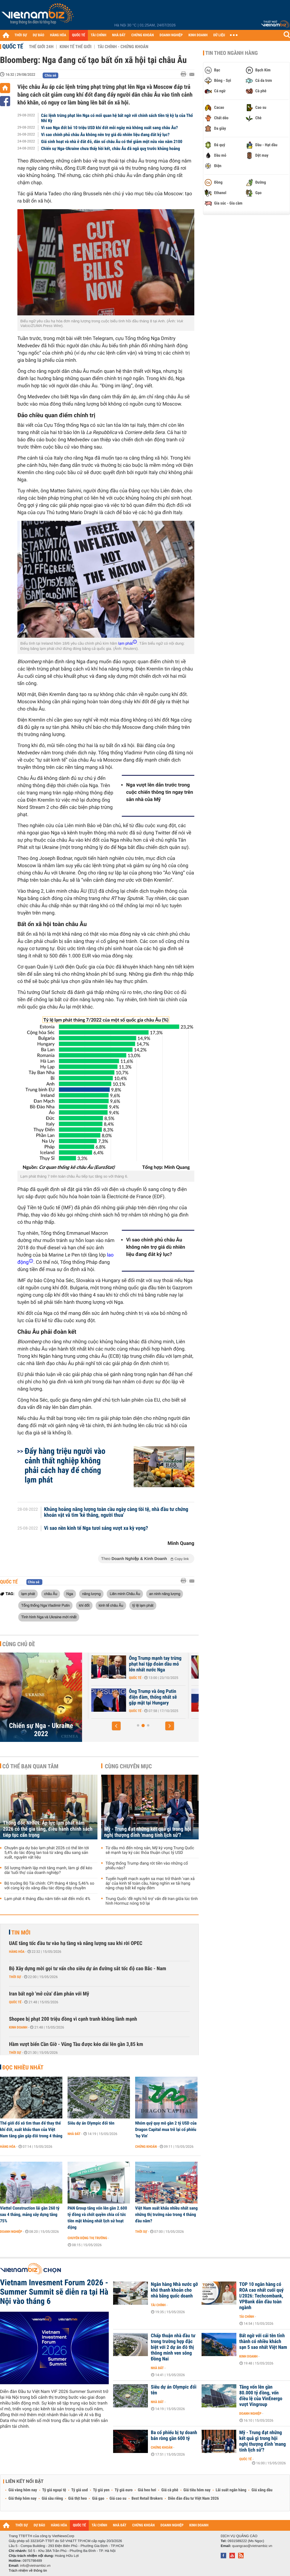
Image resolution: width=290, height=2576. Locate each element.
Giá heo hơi (147, 2490)
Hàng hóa (16, 1952)
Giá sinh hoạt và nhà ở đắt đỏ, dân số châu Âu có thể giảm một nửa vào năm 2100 (111, 141)
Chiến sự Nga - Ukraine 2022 (41, 1730)
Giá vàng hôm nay (22, 2490)
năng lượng (91, 1593)
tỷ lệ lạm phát (142, 1605)
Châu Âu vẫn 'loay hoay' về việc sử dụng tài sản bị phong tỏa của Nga (147, 1697)
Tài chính (158, 2305)
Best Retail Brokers (147, 2499)
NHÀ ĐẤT (118, 35)
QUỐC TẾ (78, 35)
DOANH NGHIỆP (171, 35)
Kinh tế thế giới (75, 46)
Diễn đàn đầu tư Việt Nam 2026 (193, 2499)
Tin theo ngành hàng (231, 53)
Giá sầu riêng (52, 2499)
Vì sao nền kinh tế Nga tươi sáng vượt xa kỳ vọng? (96, 1528)
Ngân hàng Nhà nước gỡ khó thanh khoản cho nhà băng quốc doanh (174, 2290)
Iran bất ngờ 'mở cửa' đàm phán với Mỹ (49, 1994)
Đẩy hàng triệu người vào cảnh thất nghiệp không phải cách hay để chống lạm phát (65, 1465)
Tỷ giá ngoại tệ (54, 2490)
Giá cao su (118, 2499)
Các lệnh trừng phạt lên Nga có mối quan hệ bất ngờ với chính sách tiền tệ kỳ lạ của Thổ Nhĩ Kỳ (117, 118)
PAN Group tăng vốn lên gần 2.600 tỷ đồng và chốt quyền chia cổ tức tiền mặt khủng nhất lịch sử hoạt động (97, 2218)
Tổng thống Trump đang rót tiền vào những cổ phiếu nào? (147, 1865)
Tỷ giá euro (124, 2490)
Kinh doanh (18, 2027)
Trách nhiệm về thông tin (28, 2570)
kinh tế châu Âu (111, 1605)
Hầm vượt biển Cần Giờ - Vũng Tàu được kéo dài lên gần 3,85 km (76, 2044)
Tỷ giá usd (79, 2490)
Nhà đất (74, 2134)
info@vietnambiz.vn (35, 2566)
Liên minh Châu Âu (125, 1593)
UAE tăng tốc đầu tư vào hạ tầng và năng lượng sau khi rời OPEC (75, 1943)
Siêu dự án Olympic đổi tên (91, 2123)
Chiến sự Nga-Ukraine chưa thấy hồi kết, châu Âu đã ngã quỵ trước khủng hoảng (110, 148)
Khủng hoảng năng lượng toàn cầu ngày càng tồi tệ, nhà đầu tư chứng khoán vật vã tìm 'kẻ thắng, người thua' (116, 1512)
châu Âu (50, 1593)
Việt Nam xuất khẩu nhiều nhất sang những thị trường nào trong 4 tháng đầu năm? (166, 2215)
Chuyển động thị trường (87, 2238)
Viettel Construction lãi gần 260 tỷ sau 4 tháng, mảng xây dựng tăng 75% (29, 2215)
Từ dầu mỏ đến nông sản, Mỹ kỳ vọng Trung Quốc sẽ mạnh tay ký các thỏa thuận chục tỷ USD (150, 1850)
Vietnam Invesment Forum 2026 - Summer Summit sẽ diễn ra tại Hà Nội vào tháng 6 (54, 2292)
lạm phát (28, 1593)
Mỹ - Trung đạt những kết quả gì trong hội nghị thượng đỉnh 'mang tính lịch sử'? (147, 1832)
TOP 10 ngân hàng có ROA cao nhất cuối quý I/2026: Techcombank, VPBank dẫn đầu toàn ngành (261, 2296)
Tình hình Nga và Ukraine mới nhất (48, 1616)
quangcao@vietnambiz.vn (252, 2546)
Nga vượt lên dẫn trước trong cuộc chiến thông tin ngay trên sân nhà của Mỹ (159, 792)
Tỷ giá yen (101, 2490)
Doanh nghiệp (11, 2232)
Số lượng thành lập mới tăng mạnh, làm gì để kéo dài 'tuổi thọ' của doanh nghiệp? (48, 1870)
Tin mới (20, 1932)
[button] (116, 1726)
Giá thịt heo (77, 2499)
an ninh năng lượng (164, 1593)
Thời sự (15, 1977)
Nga (69, 1593)
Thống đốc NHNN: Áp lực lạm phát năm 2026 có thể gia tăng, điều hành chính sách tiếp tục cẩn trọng (48, 1829)
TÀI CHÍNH (98, 35)
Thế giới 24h (41, 46)
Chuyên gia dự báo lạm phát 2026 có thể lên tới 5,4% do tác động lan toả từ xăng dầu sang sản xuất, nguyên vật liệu (46, 1853)
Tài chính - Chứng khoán (122, 46)
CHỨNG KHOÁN (142, 35)
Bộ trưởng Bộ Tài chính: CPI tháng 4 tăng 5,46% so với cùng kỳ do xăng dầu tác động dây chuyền (49, 1885)
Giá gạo (98, 2499)
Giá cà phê (169, 2490)
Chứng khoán (146, 2147)
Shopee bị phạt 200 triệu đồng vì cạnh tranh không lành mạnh (73, 2019)
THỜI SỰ (20, 35)
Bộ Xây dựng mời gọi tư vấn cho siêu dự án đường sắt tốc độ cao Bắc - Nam (87, 1969)
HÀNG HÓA (58, 35)
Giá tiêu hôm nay (197, 2490)
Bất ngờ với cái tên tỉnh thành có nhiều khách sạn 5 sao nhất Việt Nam (263, 2341)
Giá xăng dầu (261, 2490)
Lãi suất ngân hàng (231, 2490)
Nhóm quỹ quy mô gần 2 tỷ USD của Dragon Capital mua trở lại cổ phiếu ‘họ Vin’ (166, 2129)
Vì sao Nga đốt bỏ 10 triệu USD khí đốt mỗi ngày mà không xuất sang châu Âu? (109, 127)
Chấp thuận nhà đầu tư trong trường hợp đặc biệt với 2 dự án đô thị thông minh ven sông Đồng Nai (173, 2347)
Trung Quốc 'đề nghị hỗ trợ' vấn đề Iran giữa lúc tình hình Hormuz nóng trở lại (152, 1901)
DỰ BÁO (38, 35)
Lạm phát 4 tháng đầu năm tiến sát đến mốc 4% (47, 1899)
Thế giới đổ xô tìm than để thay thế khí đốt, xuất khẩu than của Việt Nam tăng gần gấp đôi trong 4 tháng (31, 2129)
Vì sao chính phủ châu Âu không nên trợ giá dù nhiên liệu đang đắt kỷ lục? (105, 134)
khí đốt (84, 1605)
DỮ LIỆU (219, 35)
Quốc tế (12, 46)
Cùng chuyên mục (128, 1766)
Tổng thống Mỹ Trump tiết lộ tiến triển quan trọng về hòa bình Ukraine (149, 1664)
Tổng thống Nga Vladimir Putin (45, 1605)
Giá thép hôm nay (22, 2499)
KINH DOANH (198, 35)
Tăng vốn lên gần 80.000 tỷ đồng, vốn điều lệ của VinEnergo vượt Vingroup (260, 2395)
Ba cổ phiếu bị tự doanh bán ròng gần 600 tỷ (174, 2435)
